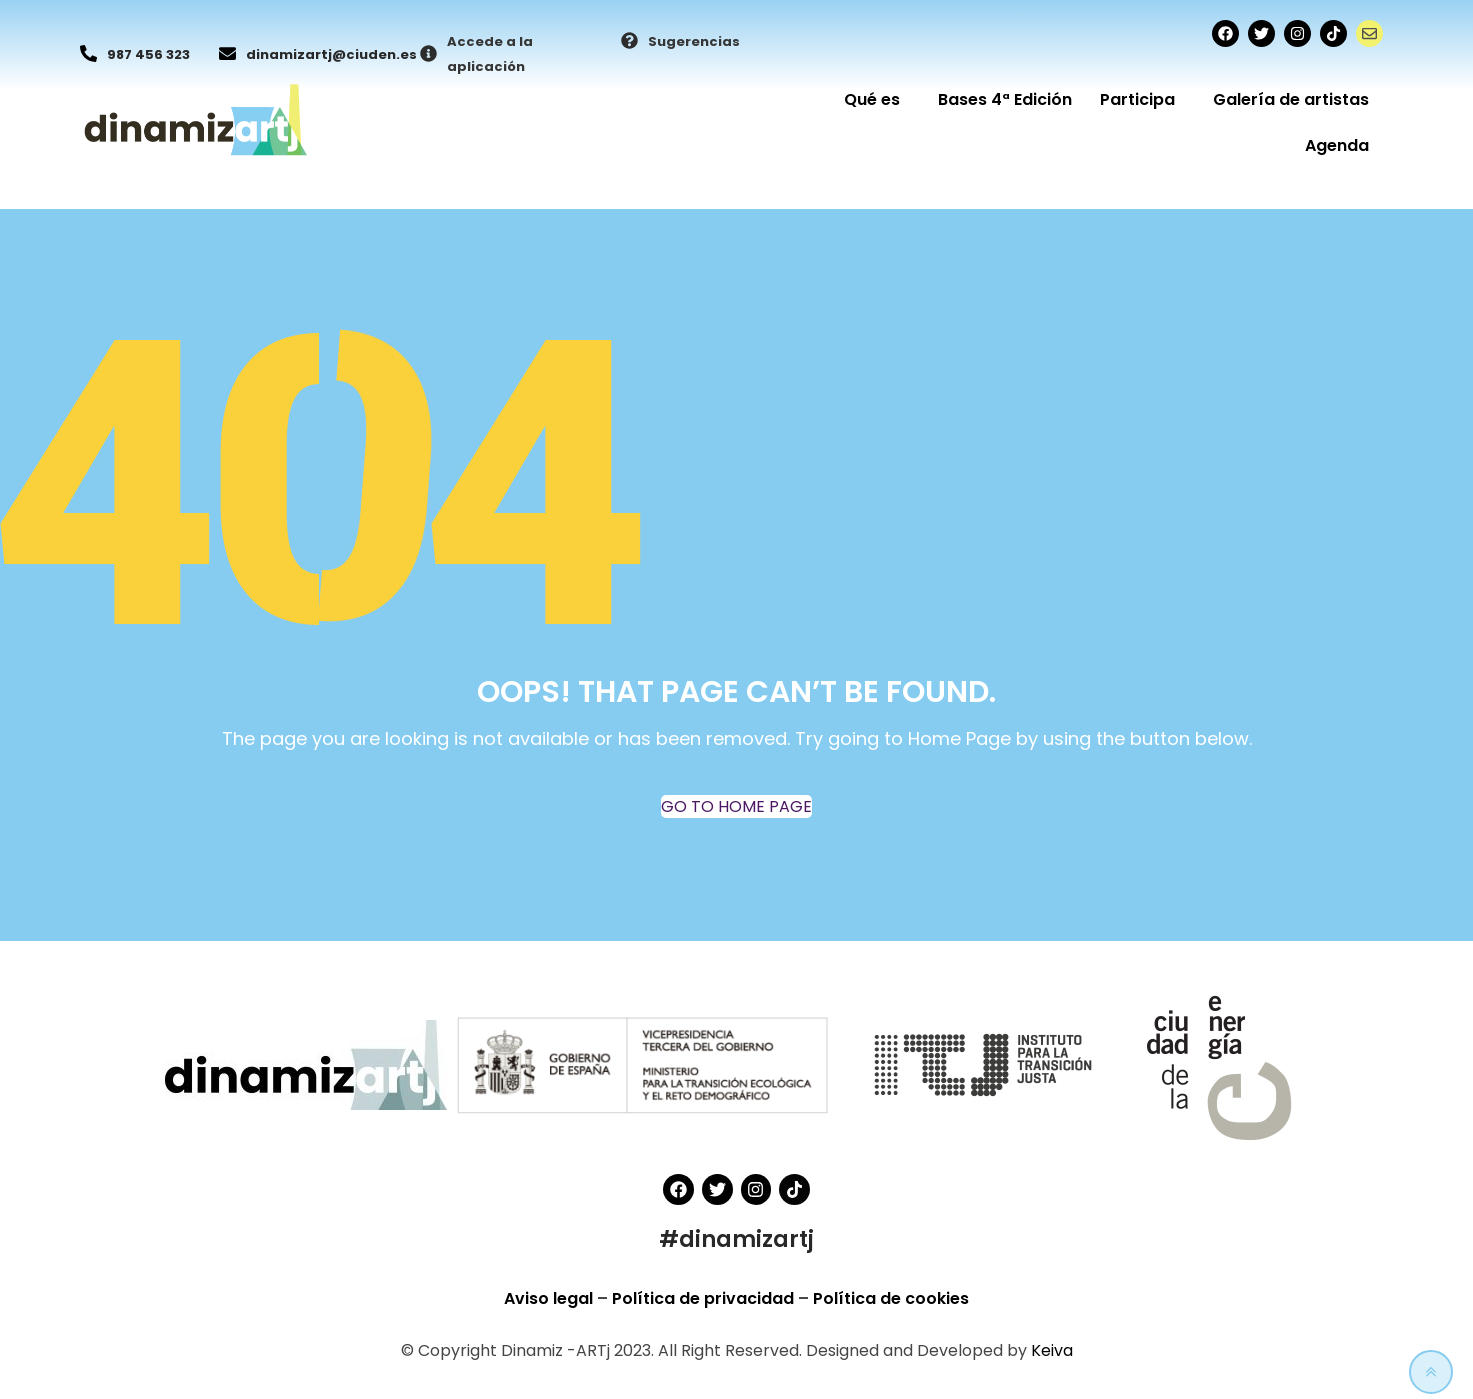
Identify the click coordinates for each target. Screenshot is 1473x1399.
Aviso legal (550, 1298)
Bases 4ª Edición (1005, 99)
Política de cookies (891, 1298)
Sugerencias (694, 41)
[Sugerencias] (629, 42)
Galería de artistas (1291, 99)
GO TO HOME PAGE (736, 806)
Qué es (877, 99)
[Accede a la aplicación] (428, 55)
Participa (1142, 99)
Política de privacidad (705, 1298)
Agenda (1337, 145)
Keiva (1052, 1350)
